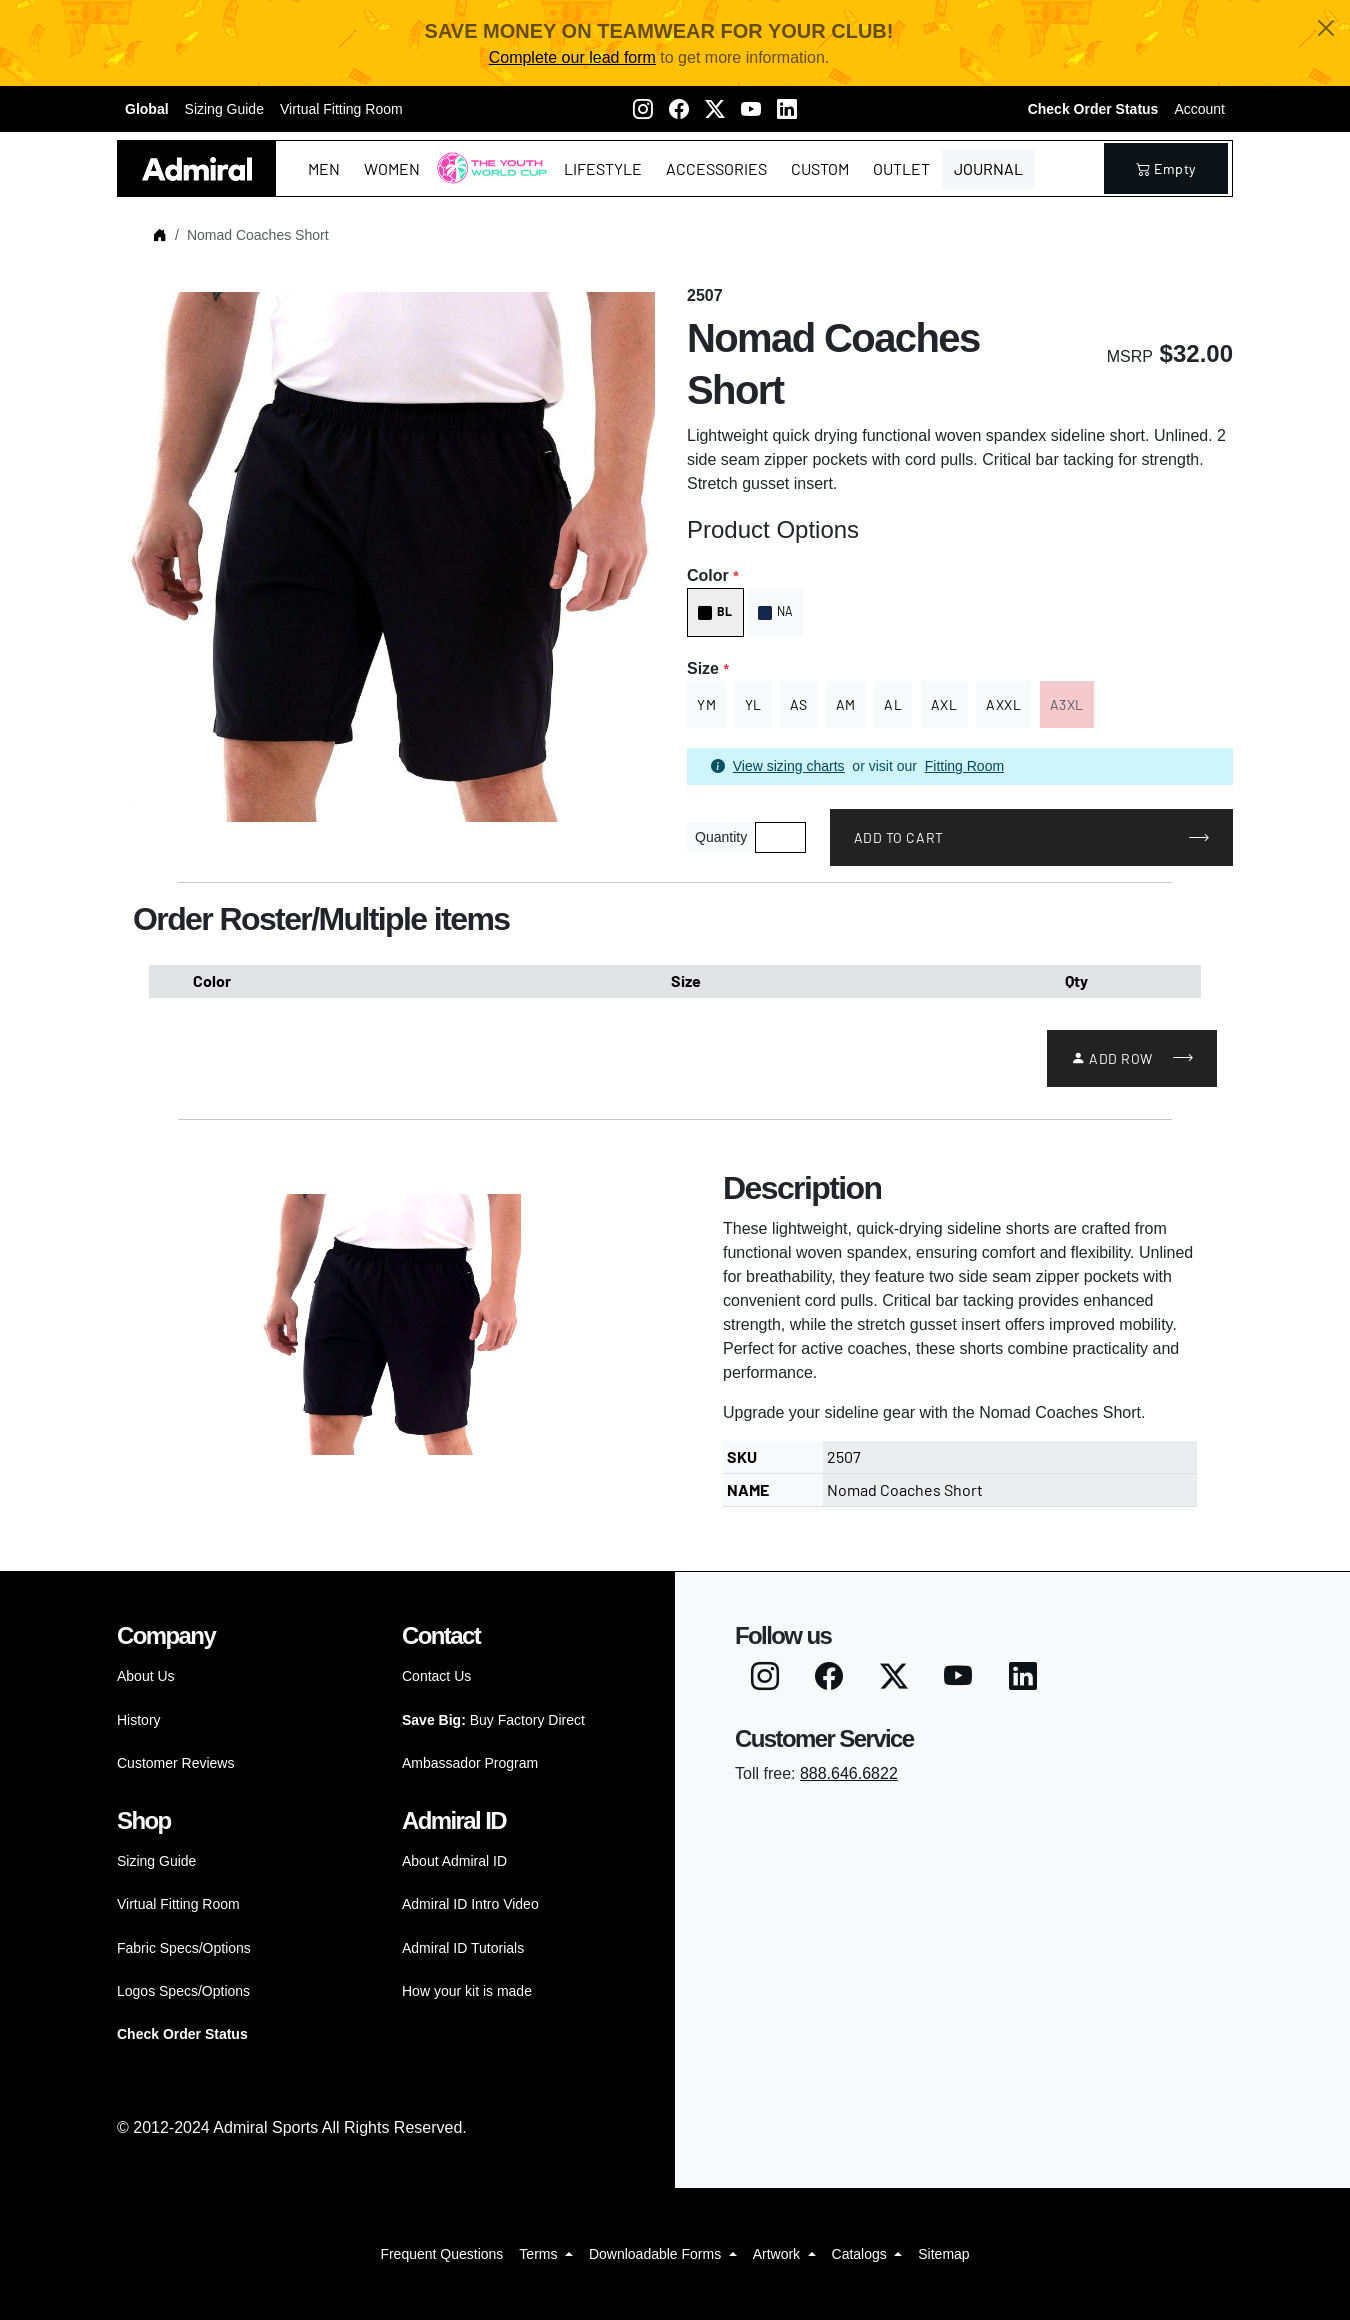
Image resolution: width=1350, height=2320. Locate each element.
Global (147, 109)
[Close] (1326, 28)
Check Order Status (1093, 109)
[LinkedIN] (787, 109)
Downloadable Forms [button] (657, 2254)
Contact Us (436, 1676)
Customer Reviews (175, 1763)
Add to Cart (899, 837)
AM (846, 704)
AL (893, 704)
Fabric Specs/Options (184, 1948)
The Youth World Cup (486, 180)
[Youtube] (751, 109)
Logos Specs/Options (183, 1991)
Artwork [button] (778, 2254)
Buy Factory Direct (493, 1720)
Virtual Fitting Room (341, 109)
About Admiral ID (454, 1861)
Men (324, 168)
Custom (820, 168)
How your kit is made (467, 1991)
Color (712, 575)
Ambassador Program (470, 1763)
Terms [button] (540, 2254)
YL (753, 704)
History (139, 1720)
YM (706, 704)
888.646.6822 (849, 1773)
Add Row (1112, 1058)
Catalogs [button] (861, 2254)
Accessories (716, 168)
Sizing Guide (224, 109)
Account (1199, 109)
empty (1166, 168)
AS (798, 704)
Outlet (901, 168)
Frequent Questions (441, 2254)
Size (707, 668)
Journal (988, 168)
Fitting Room (964, 766)
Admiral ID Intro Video (470, 1904)
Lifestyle (603, 168)
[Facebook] (679, 109)
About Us (146, 1676)
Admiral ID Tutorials (463, 1948)
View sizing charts (789, 766)
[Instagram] (643, 109)
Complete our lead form (572, 57)
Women (392, 168)
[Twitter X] (715, 109)
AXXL (1003, 704)
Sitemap (943, 2254)
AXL (944, 704)
